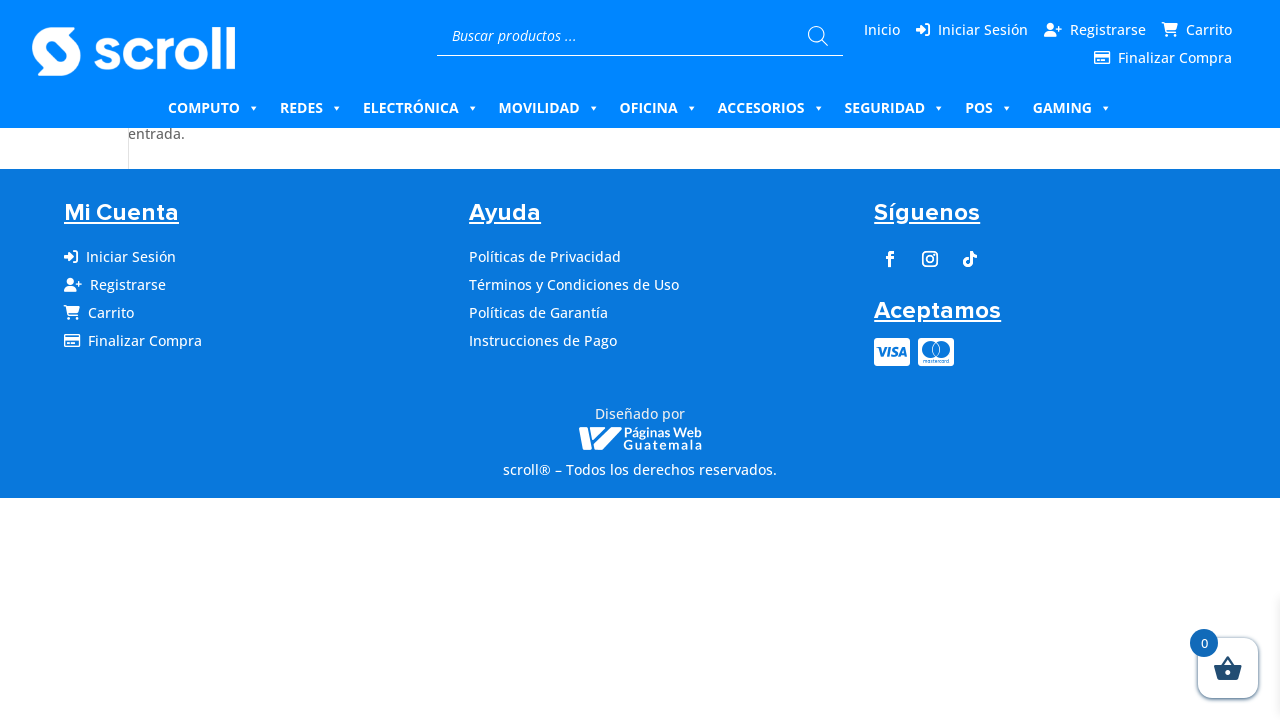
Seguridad (895, 108)
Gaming (1072, 108)
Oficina (659, 108)
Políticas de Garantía (538, 312)
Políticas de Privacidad (545, 256)
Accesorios (771, 108)
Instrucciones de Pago (543, 340)
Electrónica (421, 108)
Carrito (1209, 29)
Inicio (882, 29)
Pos (989, 108)
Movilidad (549, 108)
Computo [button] (214, 108)
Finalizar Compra (1175, 57)
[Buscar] (818, 36)
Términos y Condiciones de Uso (574, 284)
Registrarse (1108, 29)
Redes (311, 108)
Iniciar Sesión (983, 29)
